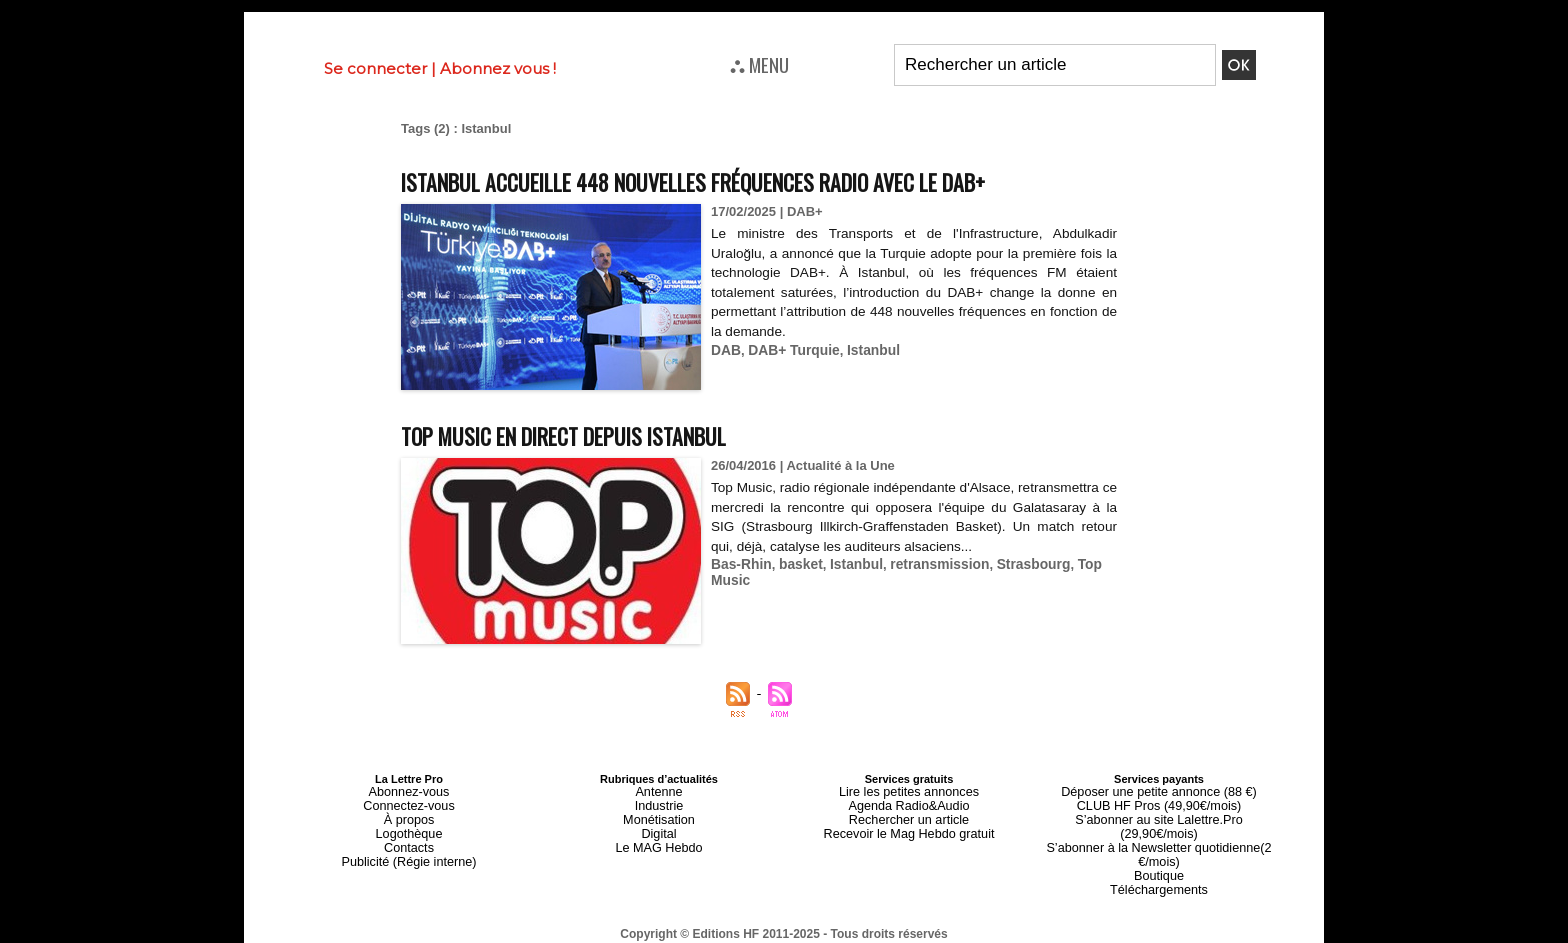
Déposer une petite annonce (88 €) (1159, 791)
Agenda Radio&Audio (908, 803)
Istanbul (865, 349)
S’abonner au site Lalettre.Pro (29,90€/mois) (1159, 815)
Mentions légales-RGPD (942, 920)
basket (795, 563)
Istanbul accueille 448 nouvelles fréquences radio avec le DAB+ (745, 180)
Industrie (659, 803)
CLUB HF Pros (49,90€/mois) (1158, 803)
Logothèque (409, 827)
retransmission (927, 563)
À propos (409, 815)
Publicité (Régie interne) (408, 851)
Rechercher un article (909, 815)
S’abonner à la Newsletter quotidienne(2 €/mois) (1159, 833)
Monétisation (659, 815)
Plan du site (735, 934)
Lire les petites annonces (909, 791)
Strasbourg (1015, 563)
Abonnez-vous (409, 791)
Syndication (832, 934)
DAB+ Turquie (789, 349)
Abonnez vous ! (498, 68)
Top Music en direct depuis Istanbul (592, 434)
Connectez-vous (409, 803)
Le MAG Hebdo (659, 839)
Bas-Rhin (739, 563)
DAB (725, 349)
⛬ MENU (759, 64)
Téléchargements (1159, 863)
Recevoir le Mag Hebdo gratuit (909, 827)
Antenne (659, 791)
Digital (659, 827)
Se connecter (375, 68)
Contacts (408, 839)
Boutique (1158, 851)
